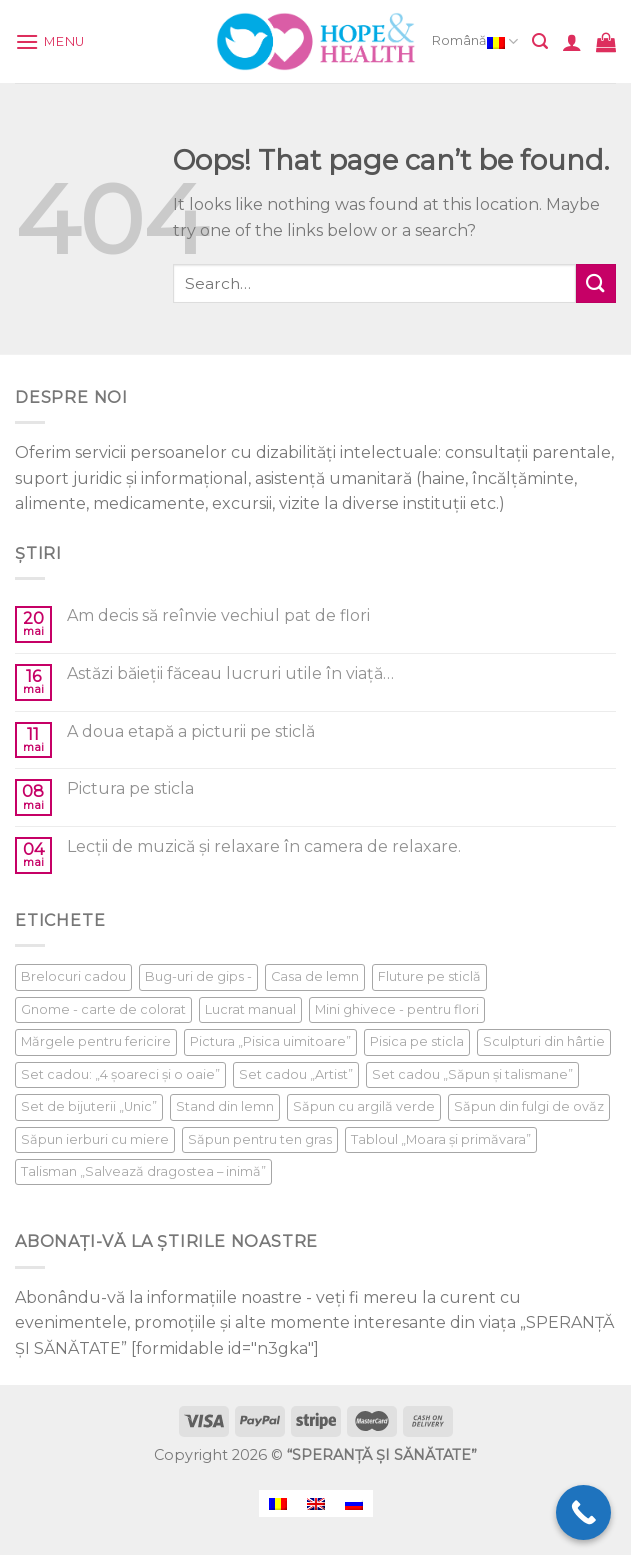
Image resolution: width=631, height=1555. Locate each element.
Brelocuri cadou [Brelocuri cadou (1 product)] (73, 976)
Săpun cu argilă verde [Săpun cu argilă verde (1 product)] (364, 1106)
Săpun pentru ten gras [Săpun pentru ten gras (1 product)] (260, 1139)
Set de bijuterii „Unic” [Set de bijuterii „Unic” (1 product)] (89, 1106)
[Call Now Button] (583, 1512)
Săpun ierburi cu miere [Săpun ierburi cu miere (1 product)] (95, 1139)
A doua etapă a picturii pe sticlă (191, 731)
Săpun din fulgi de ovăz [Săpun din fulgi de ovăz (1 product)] (529, 1106)
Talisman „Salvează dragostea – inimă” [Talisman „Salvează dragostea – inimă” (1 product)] (143, 1171)
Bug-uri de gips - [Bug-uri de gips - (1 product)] (198, 976)
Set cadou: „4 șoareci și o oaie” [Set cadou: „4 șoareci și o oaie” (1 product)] (120, 1074)
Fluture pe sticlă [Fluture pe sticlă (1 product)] (429, 976)
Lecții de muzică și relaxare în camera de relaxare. (264, 846)
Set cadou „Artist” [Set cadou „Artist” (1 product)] (296, 1074)
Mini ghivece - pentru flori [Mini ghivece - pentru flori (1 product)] (397, 1009)
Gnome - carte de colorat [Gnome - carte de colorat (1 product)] (103, 1009)
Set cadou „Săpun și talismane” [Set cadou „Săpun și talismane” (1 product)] (472, 1074)
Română (475, 42)
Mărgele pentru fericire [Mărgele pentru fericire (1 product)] (96, 1041)
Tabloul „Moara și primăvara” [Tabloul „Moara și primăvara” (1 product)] (441, 1139)
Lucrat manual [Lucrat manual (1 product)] (250, 1009)
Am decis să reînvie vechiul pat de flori (218, 615)
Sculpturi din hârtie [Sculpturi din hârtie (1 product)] (544, 1041)
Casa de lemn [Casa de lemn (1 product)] (315, 976)
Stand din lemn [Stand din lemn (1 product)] (225, 1106)
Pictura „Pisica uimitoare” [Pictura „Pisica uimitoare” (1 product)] (270, 1041)
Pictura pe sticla (130, 788)
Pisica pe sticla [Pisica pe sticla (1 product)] (417, 1041)
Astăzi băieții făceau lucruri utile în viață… (230, 673)
